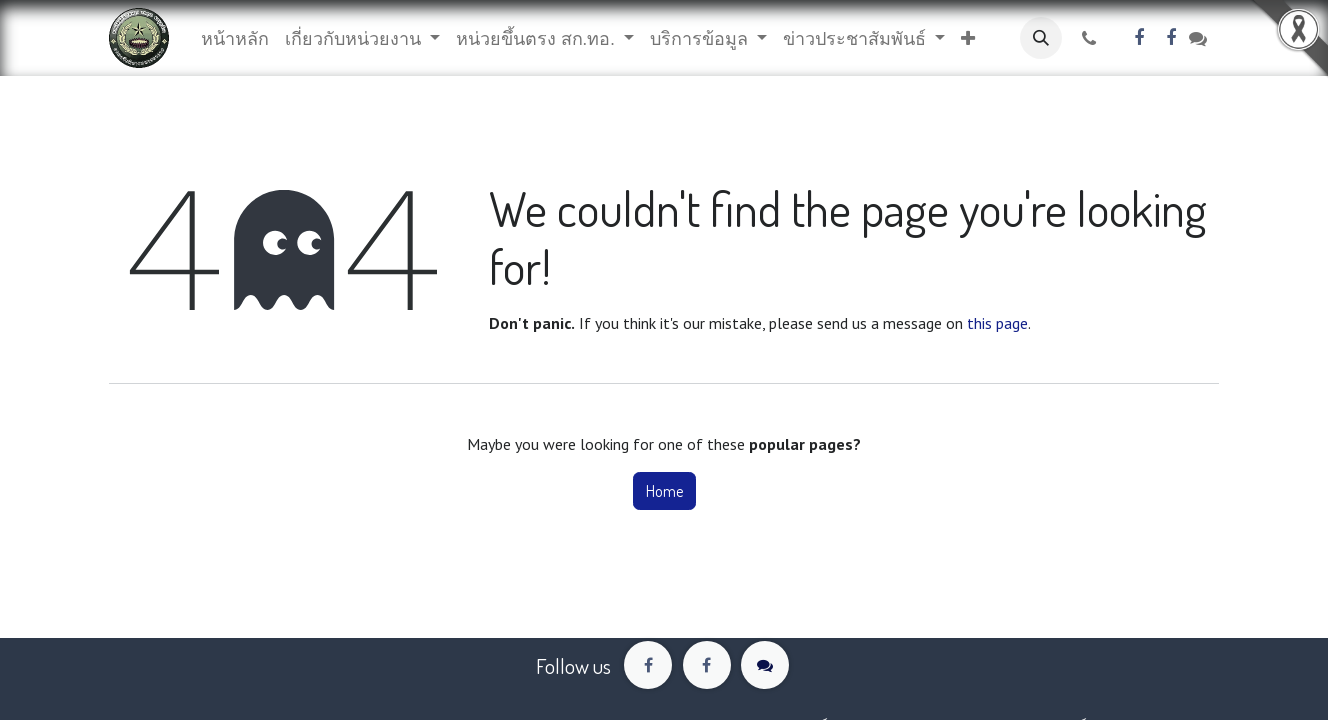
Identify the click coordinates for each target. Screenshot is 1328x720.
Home (664, 491)
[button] (968, 38)
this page (997, 323)
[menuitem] (235, 38)
